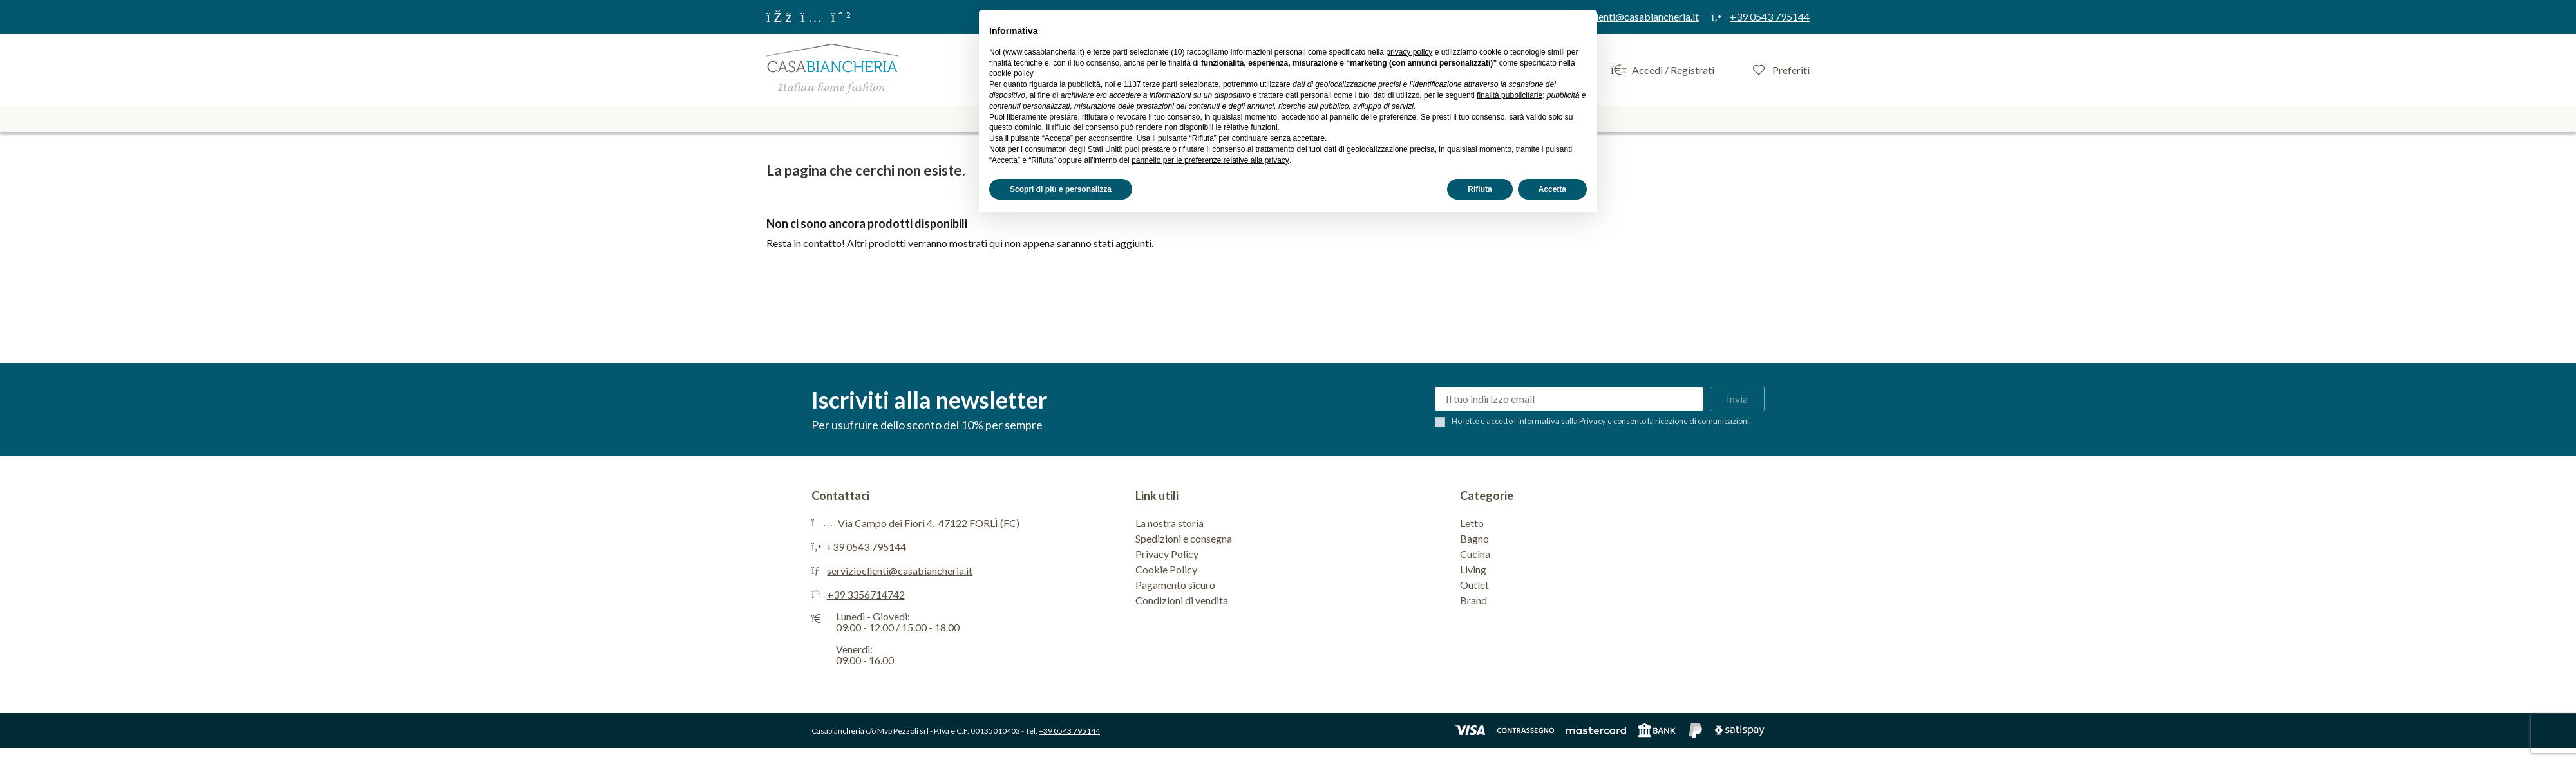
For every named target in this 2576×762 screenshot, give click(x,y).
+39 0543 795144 (866, 547)
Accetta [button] (1552, 189)
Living (1473, 569)
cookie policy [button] (1011, 73)
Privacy (1592, 421)
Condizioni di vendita (1181, 600)
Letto (1472, 523)
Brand (1473, 600)
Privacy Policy (1166, 554)
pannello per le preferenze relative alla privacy (1210, 160)
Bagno (1474, 538)
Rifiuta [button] (1480, 189)
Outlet (1474, 585)
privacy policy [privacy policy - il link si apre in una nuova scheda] (1409, 52)
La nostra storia (1169, 523)
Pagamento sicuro (1175, 585)
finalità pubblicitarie (1509, 95)
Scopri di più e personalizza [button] (1061, 189)
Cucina (1475, 554)
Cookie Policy (1166, 569)
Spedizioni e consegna (1183, 538)
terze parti (1160, 84)
